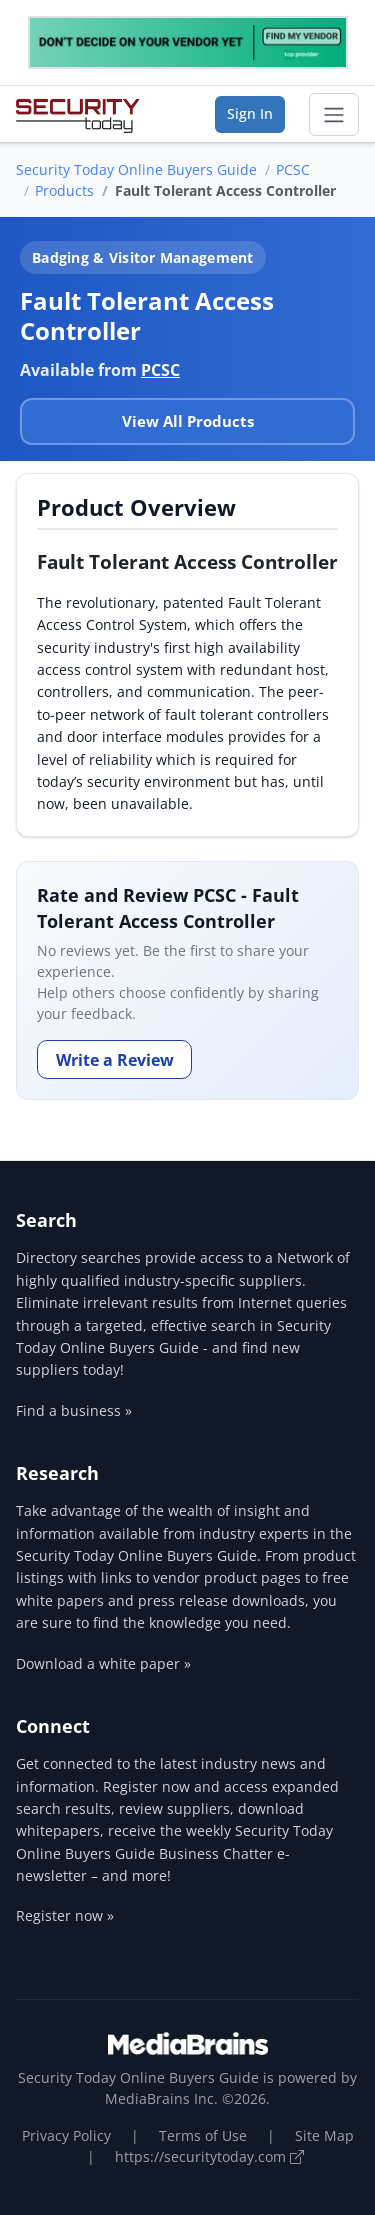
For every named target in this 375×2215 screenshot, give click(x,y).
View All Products (188, 421)
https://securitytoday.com (209, 2156)
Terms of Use (203, 2135)
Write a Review (115, 1060)
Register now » (65, 1915)
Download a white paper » (103, 1663)
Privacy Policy (66, 2135)
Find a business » (74, 1410)
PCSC (293, 169)
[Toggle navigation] (334, 115)
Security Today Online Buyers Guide (136, 169)
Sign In (250, 113)
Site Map (324, 2135)
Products (64, 190)
